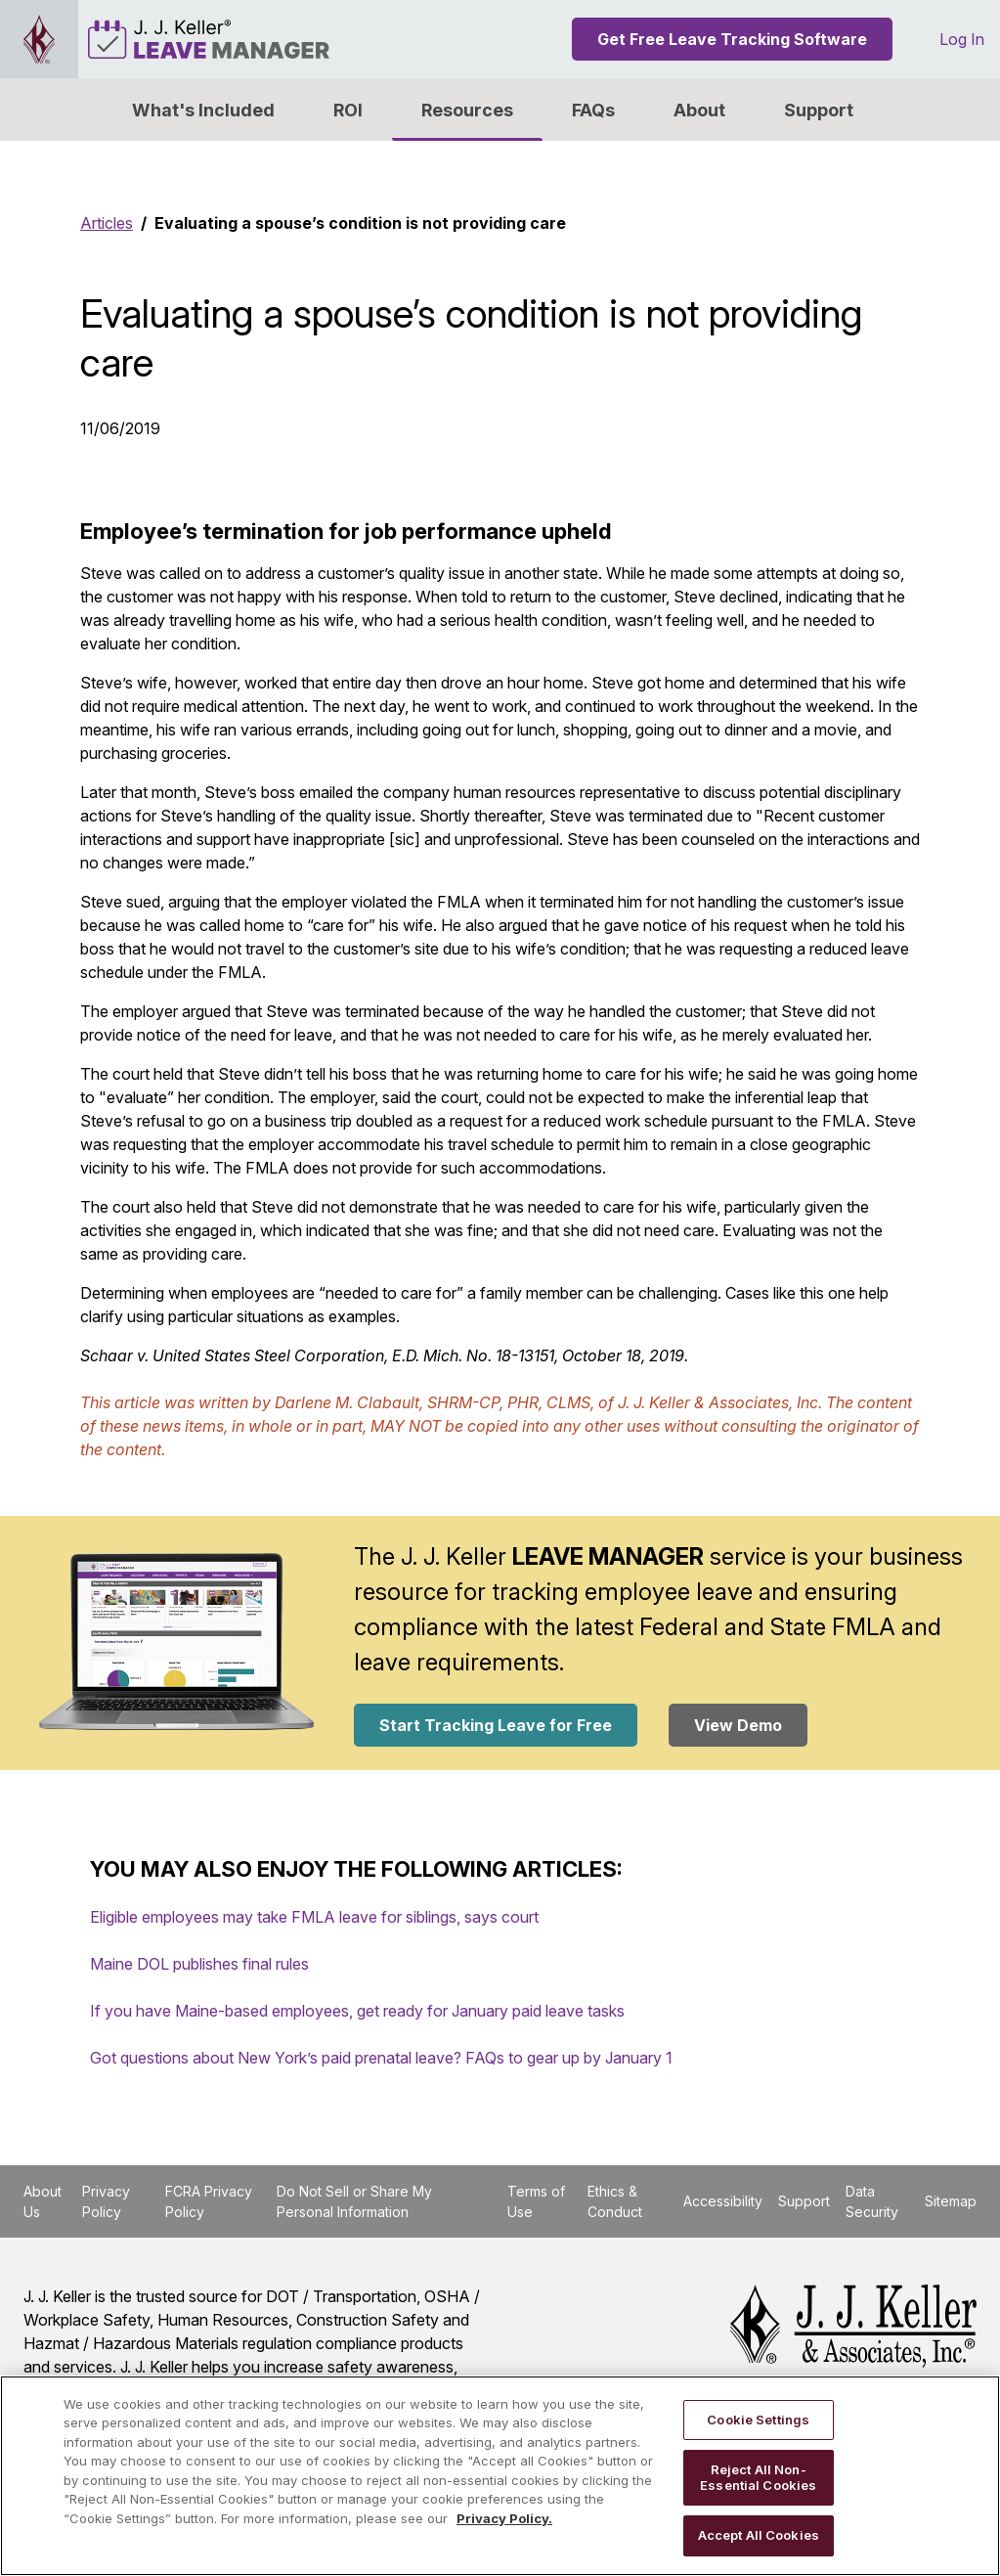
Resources (467, 110)
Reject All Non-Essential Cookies (758, 2477)
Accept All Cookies (758, 2535)
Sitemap (951, 2201)
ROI (348, 110)
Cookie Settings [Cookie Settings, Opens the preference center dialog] (758, 2419)
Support (818, 110)
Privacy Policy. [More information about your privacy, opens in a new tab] (504, 2518)
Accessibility (722, 2201)
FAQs (593, 110)
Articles (106, 223)
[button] (699, 109)
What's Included (203, 110)
